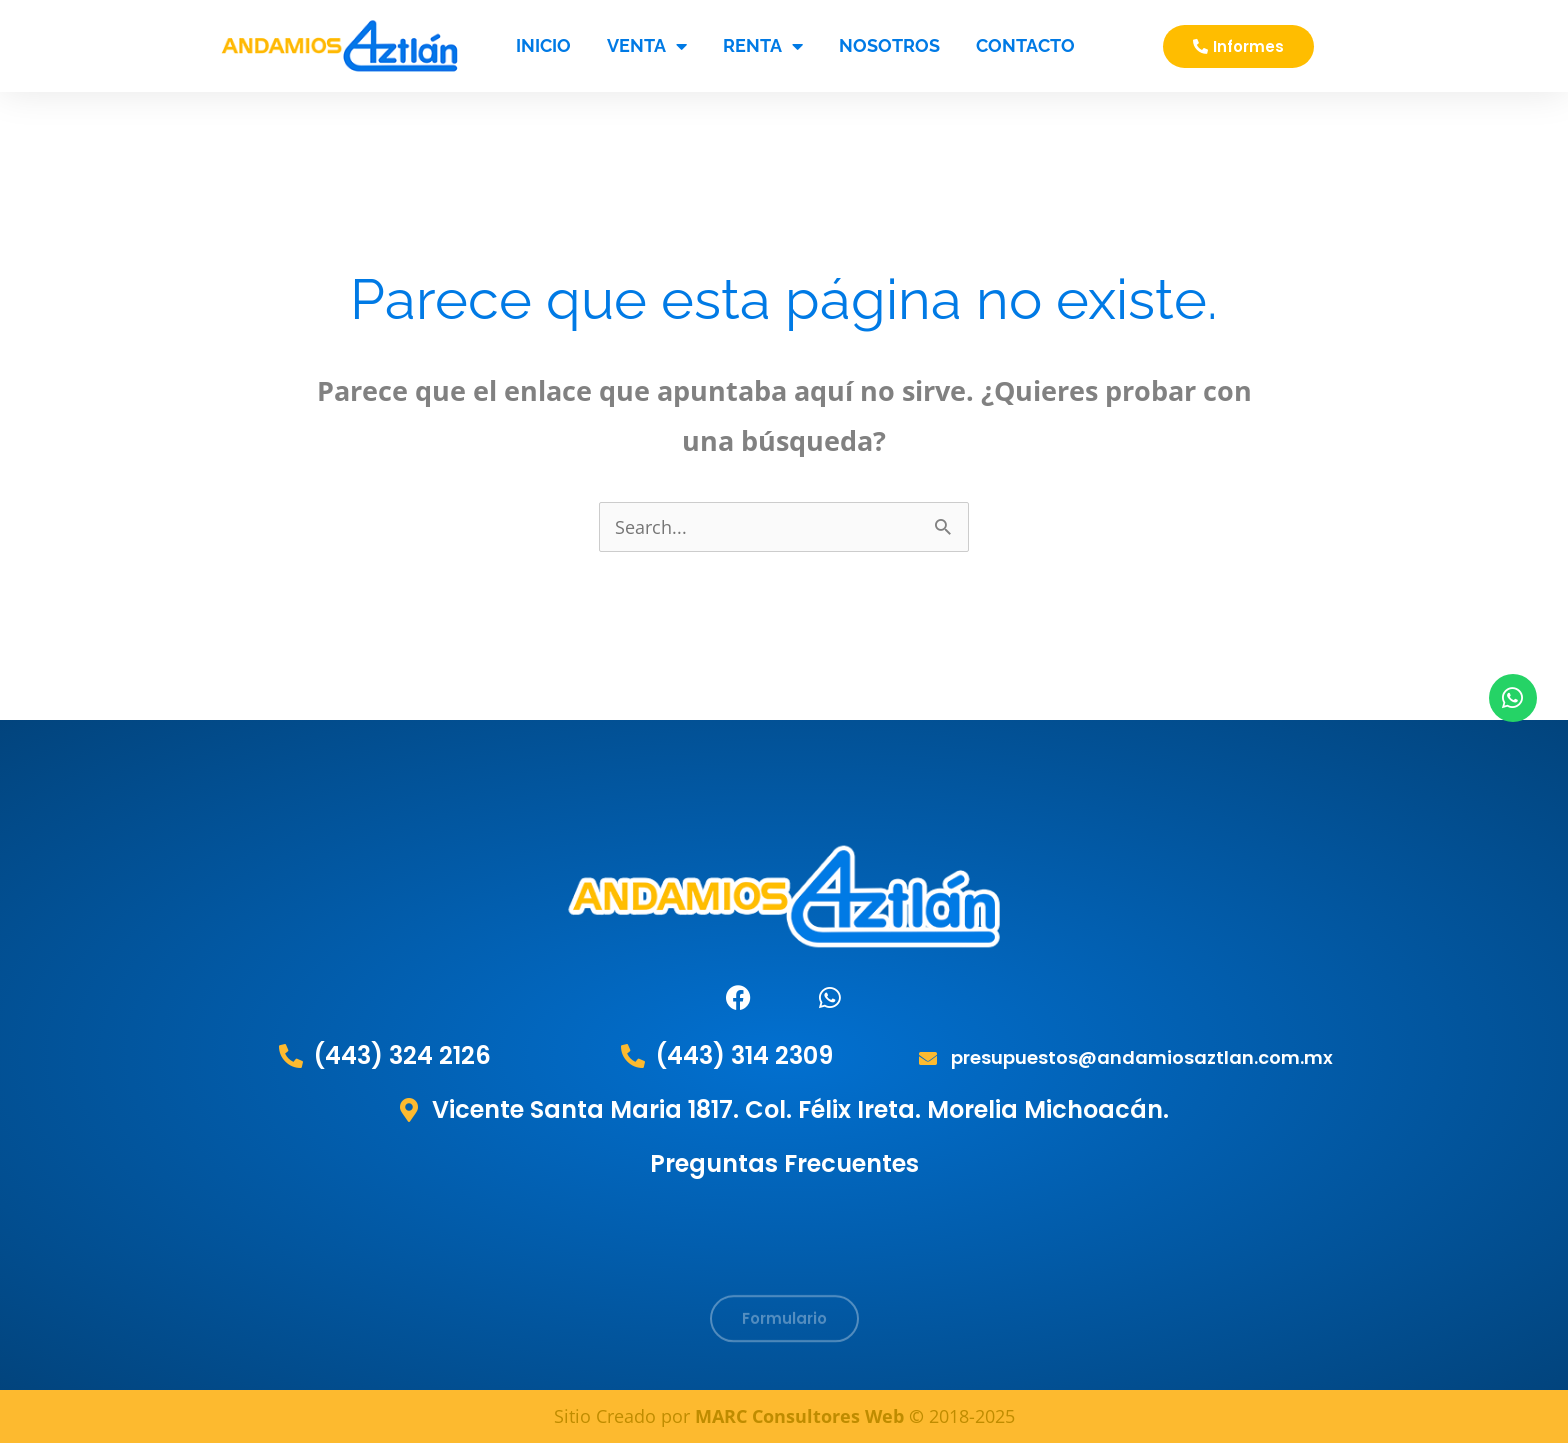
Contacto (1025, 45)
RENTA (763, 46)
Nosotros (889, 45)
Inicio (543, 45)
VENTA (647, 46)
